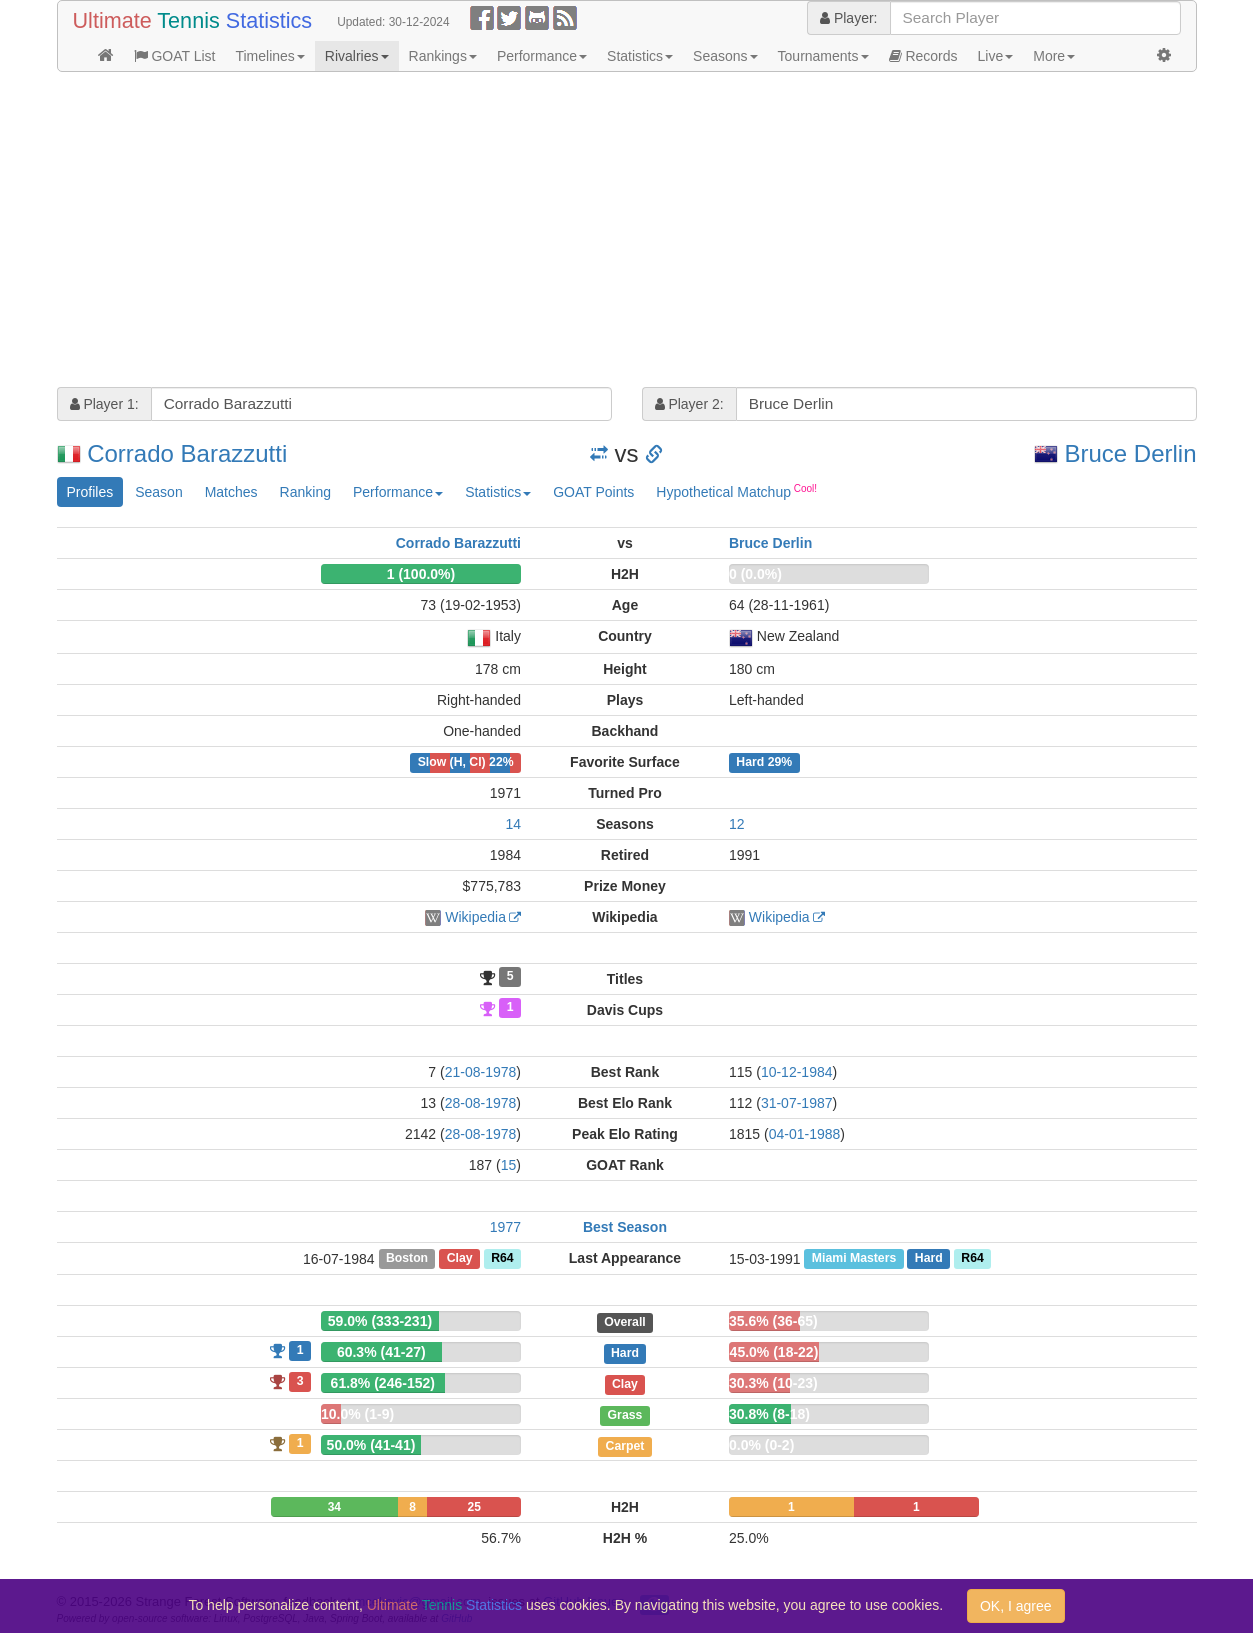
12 (737, 824)
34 (334, 1507)
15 (509, 1165)
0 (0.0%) (755, 574)
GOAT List (175, 56)
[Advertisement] (627, 232)
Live (996, 56)
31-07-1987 (797, 1103)
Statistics (640, 56)
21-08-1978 (481, 1072)
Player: (848, 18)
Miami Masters (854, 1259)
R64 (502, 1259)
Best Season (625, 1227)
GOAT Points (593, 492)
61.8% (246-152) (383, 1383)
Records (923, 56)
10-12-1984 (797, 1072)
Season (158, 492)
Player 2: (689, 404)
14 (513, 824)
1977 (505, 1227)
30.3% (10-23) (773, 1383)
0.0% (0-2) (761, 1445)
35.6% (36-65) (773, 1321)
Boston (407, 1259)
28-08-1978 (481, 1103)
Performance (542, 56)
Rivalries (357, 56)
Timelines (269, 56)
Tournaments (823, 56)
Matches (231, 492)
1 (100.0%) (421, 574)
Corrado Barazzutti (187, 453)
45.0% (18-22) (774, 1352)
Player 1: (104, 404)
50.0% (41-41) (371, 1445)
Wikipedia (475, 917)
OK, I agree (1016, 1606)
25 (474, 1507)
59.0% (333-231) (380, 1321)
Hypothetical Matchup (736, 491)
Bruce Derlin (1130, 453)
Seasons (725, 56)
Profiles (90, 492)
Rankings (443, 56)
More (1054, 56)
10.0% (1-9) (357, 1414)
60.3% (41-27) (381, 1352)
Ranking (305, 492)
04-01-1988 (805, 1134)
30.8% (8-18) (769, 1414)
